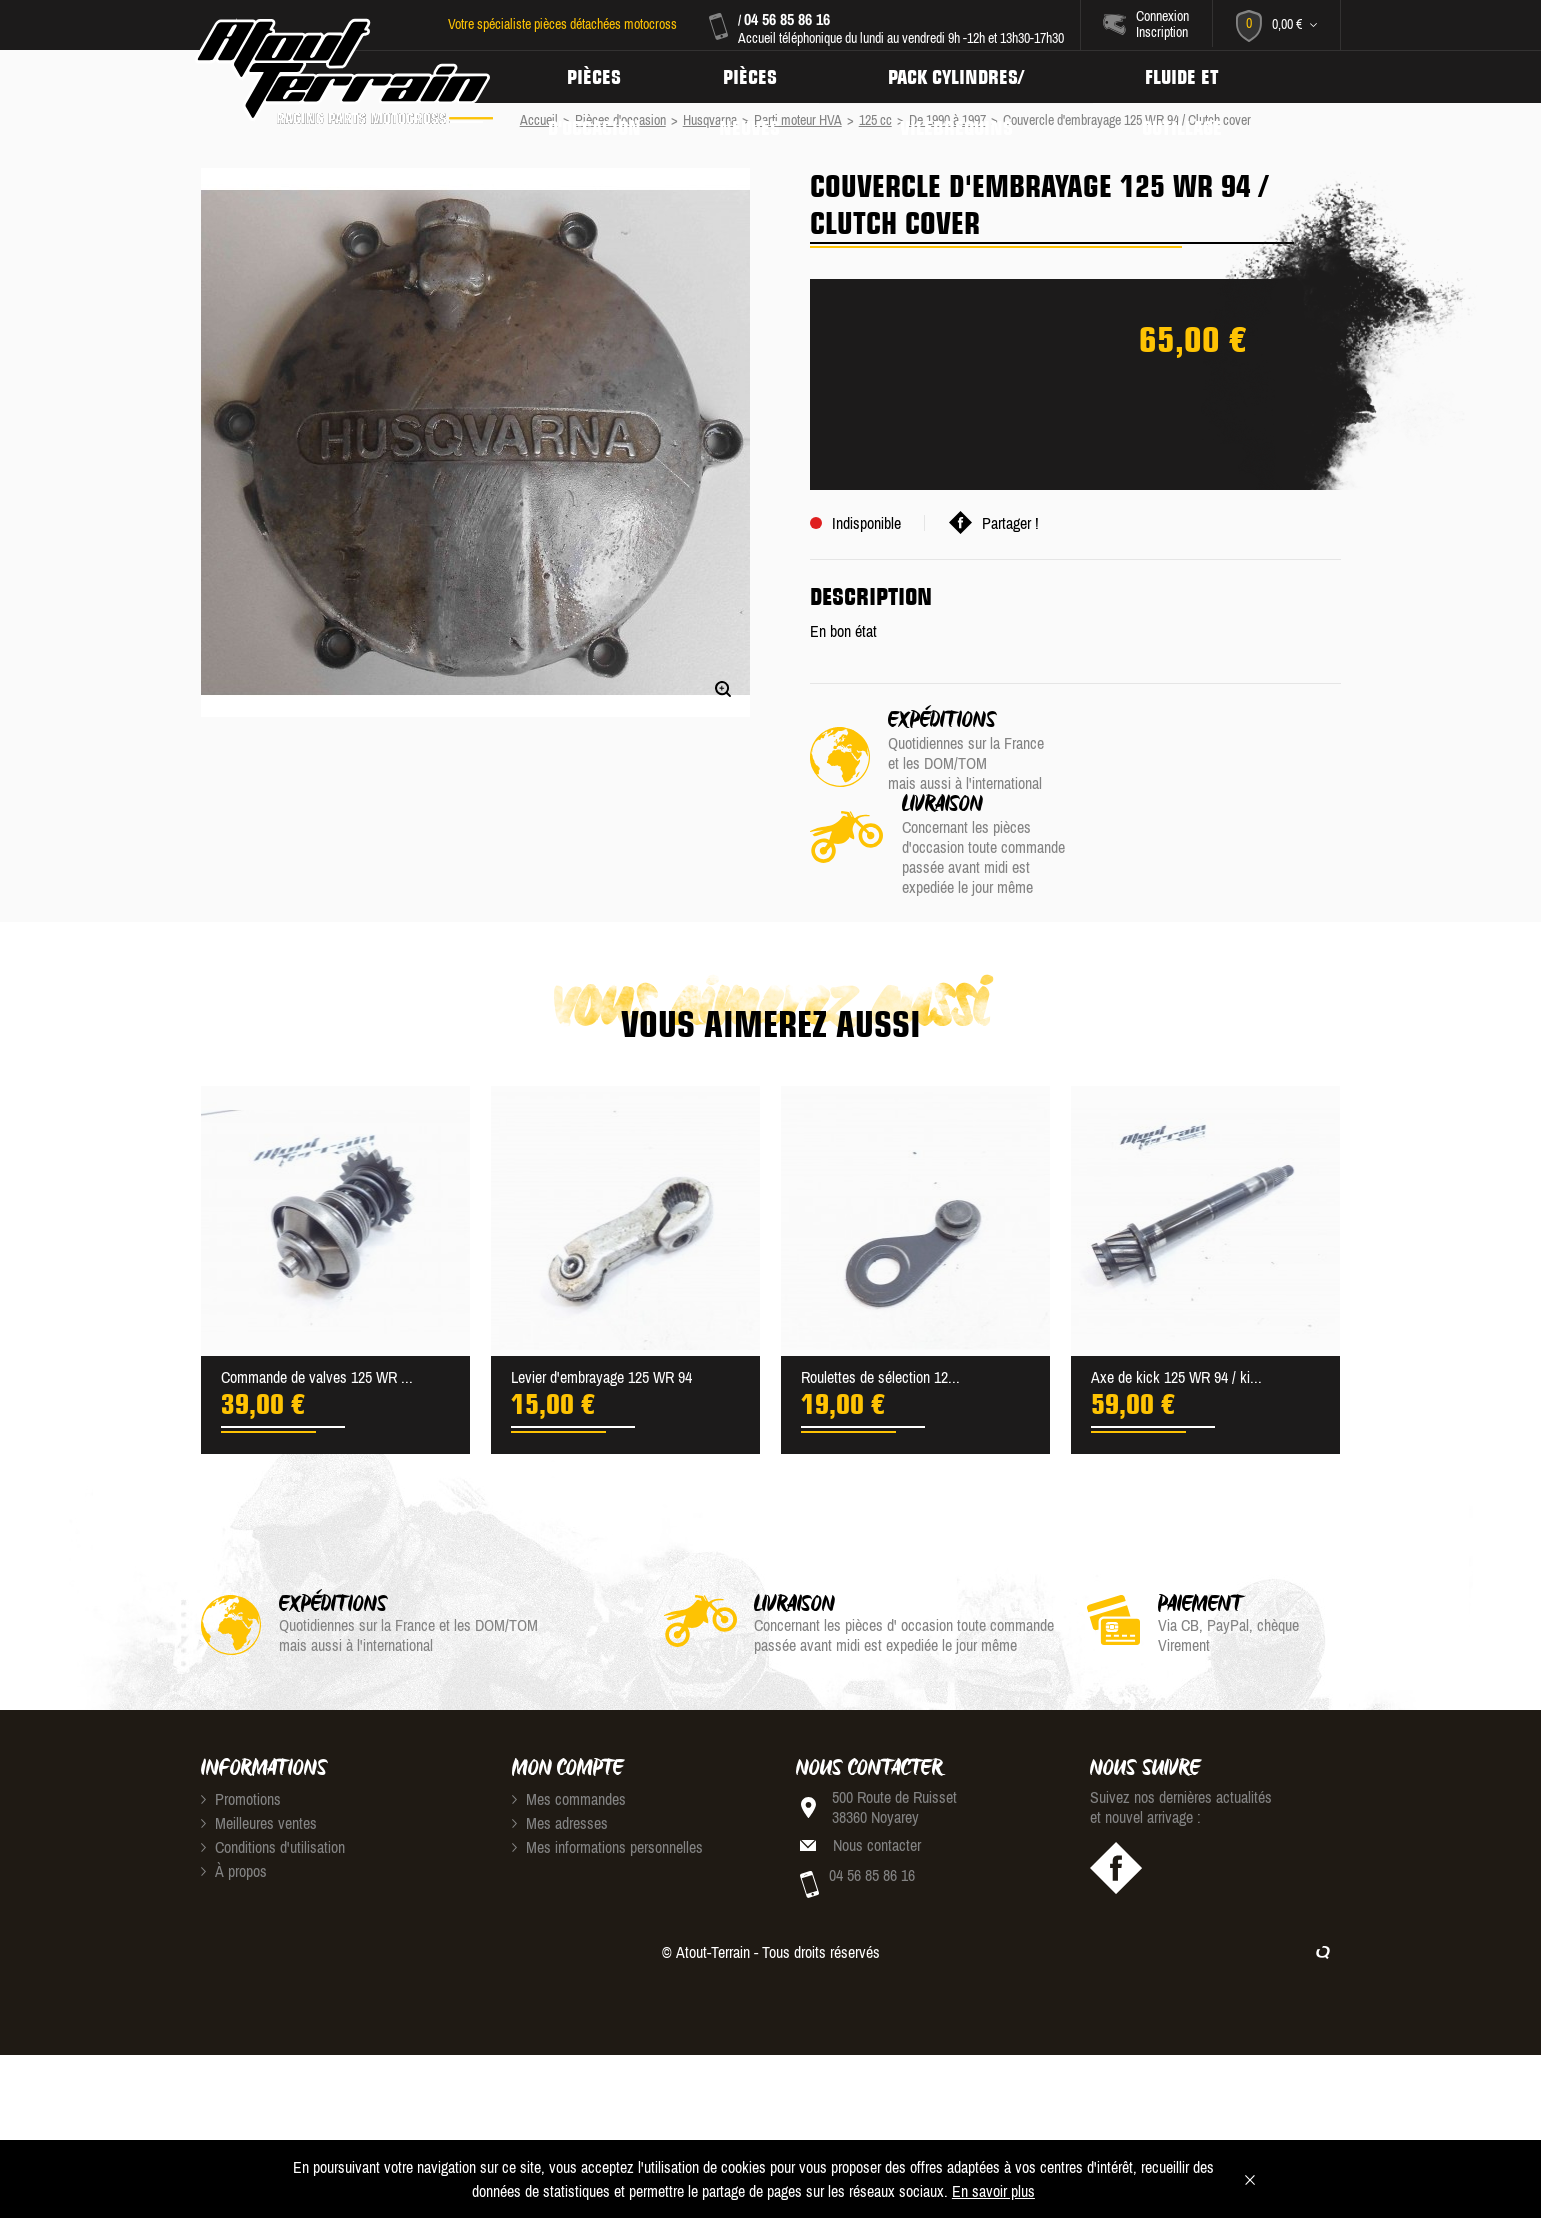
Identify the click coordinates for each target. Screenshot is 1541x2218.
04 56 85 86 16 (786, 19)
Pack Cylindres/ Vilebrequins (962, 77)
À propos (234, 1787)
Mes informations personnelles (607, 1763)
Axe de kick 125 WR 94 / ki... (1176, 1293)
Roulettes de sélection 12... (880, 1293)
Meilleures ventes (259, 1739)
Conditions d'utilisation (273, 1763)
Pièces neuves (753, 77)
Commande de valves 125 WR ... (317, 1293)
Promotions (241, 1715)
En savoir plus (993, 2191)
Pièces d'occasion (595, 77)
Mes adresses (560, 1739)
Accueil (539, 120)
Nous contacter (877, 1761)
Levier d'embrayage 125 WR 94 (601, 1293)
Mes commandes (569, 1715)
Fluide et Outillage (1190, 77)
